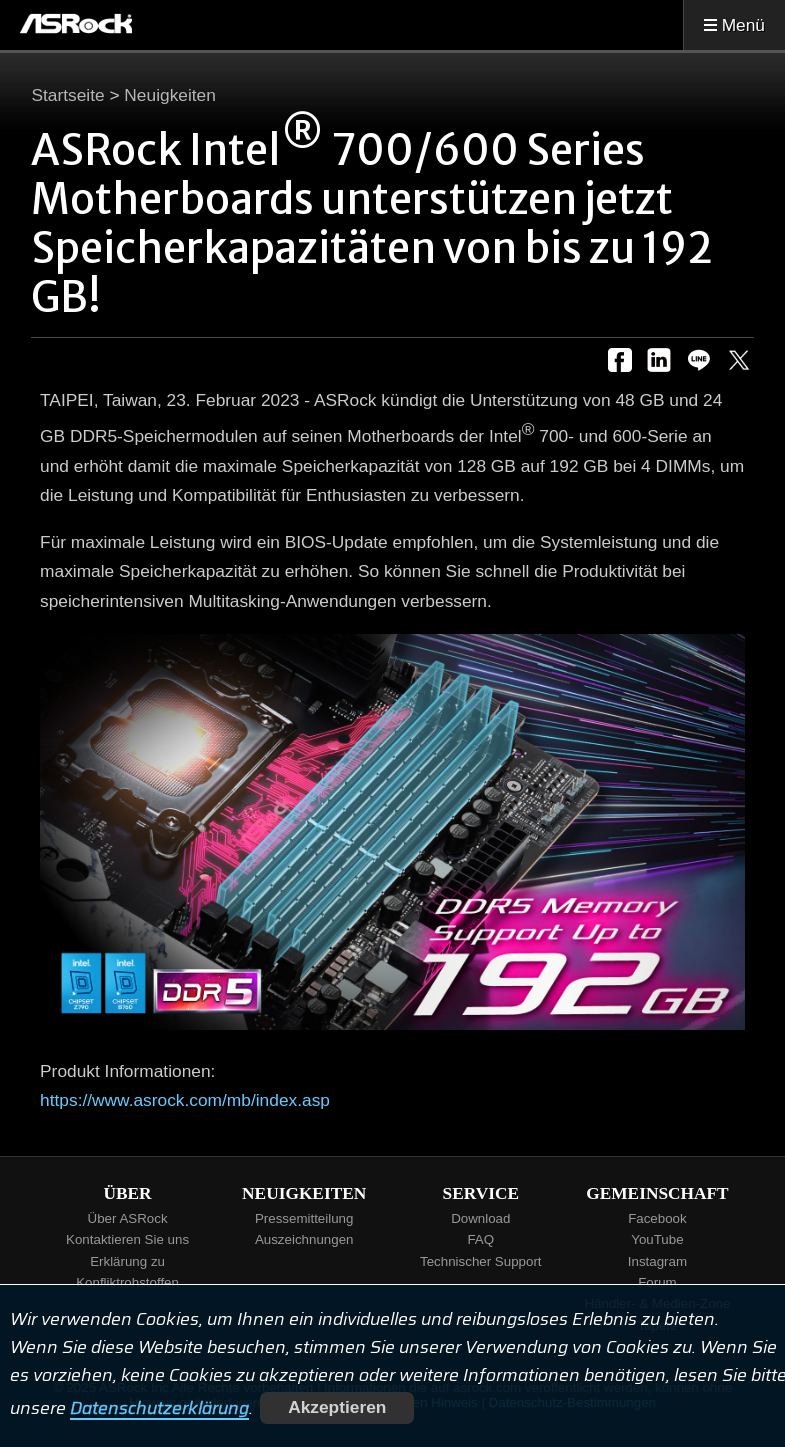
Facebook (657, 1218)
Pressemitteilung (304, 1218)
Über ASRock (128, 1218)
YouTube (657, 1239)
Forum (657, 1282)
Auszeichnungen (304, 1239)
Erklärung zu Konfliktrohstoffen (127, 1272)
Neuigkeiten (170, 95)
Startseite (67, 95)
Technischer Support (481, 1261)
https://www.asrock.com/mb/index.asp (185, 1100)
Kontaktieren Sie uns (127, 1239)
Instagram (657, 1261)
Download (480, 1218)
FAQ (480, 1239)
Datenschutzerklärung (159, 1407)
